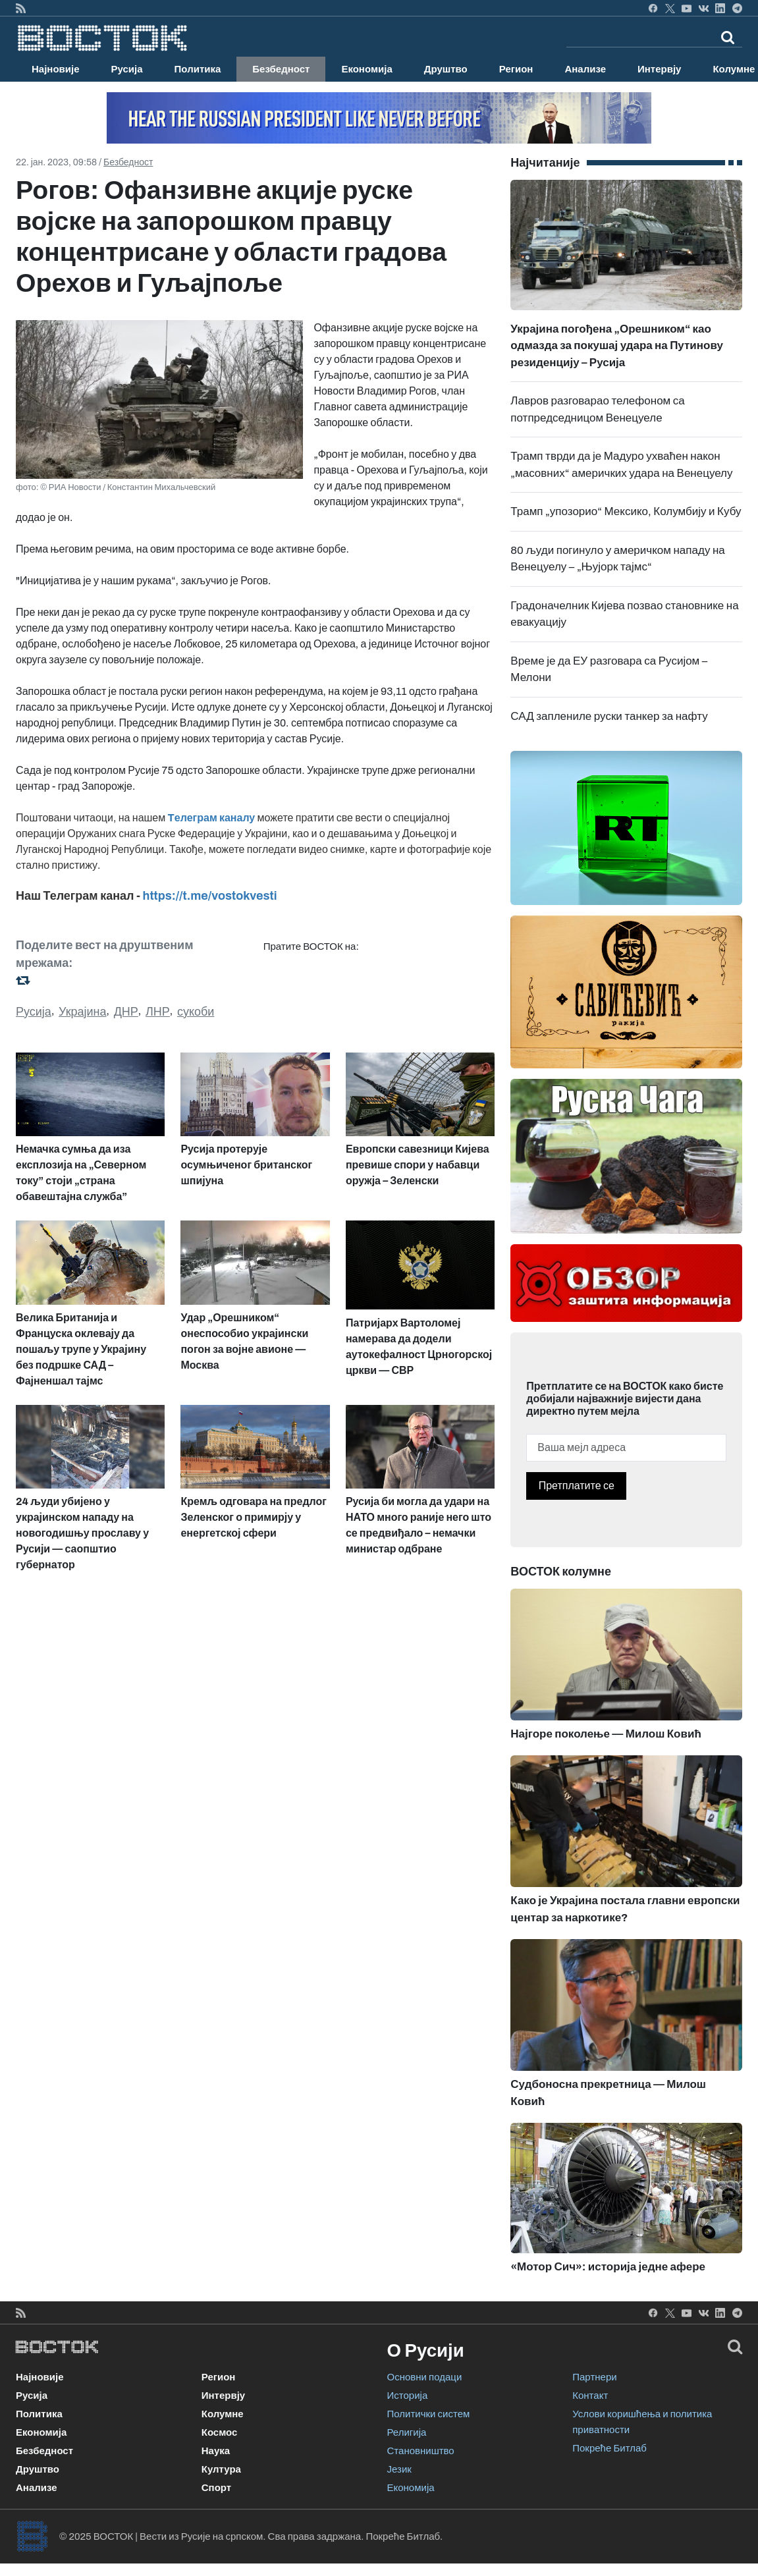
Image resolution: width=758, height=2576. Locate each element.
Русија (127, 69)
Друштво (446, 69)
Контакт (590, 2395)
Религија (407, 2432)
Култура (221, 2469)
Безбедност (281, 69)
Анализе (585, 69)
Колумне (223, 2414)
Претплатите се (576, 1485)
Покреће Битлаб (609, 2448)
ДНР (126, 1011)
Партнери (594, 2377)
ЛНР (158, 1011)
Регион (516, 69)
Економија (366, 69)
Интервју (659, 69)
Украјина (83, 1011)
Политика (198, 69)
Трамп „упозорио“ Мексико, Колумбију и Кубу (625, 511)
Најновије (56, 69)
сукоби (195, 1011)
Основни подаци (424, 2377)
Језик (399, 2469)
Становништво (420, 2451)
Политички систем (428, 2414)
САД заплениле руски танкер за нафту (608, 716)
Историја (407, 2395)
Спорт (216, 2487)
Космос (220, 2432)
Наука (216, 2451)
